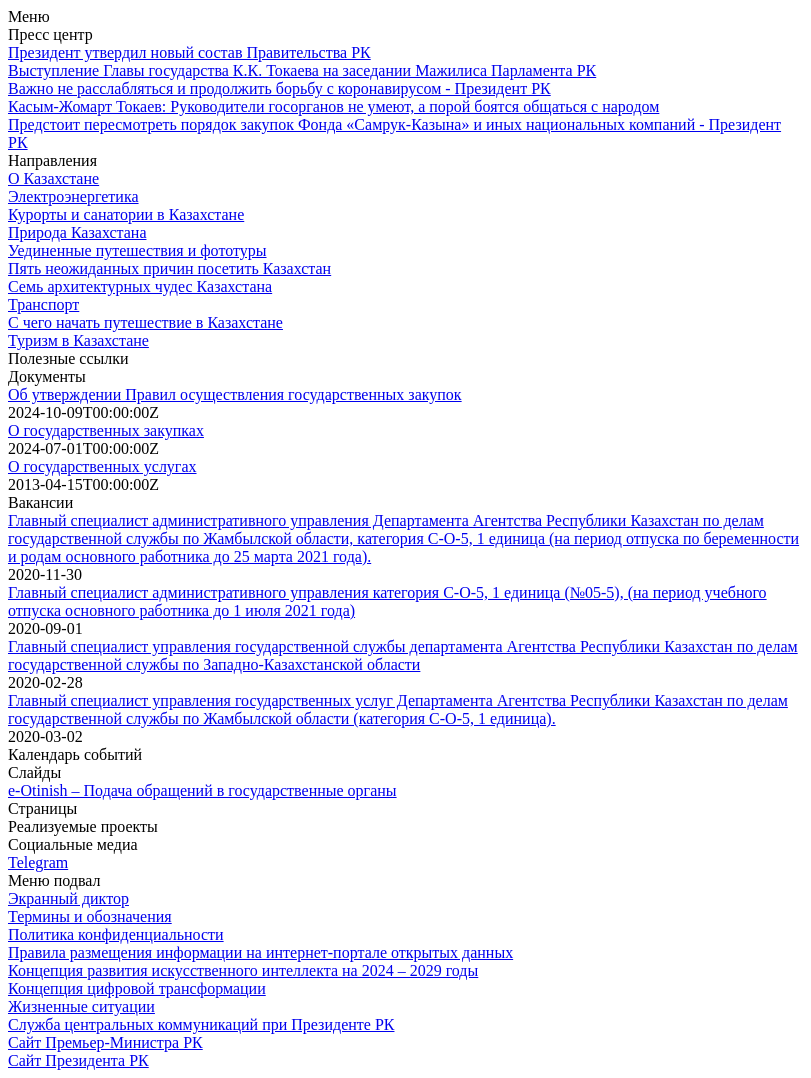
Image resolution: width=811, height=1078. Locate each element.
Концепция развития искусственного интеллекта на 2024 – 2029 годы (243, 970)
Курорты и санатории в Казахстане (126, 214)
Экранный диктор (68, 898)
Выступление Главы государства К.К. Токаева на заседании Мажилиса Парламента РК (302, 70)
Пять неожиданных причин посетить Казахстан (169, 268)
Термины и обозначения (90, 916)
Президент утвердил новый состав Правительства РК (189, 52)
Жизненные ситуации (81, 1006)
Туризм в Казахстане (78, 340)
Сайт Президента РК (78, 1060)
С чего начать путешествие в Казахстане (145, 322)
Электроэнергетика (73, 196)
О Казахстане (53, 178)
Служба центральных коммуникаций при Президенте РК (201, 1024)
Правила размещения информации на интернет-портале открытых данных (260, 952)
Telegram (38, 862)
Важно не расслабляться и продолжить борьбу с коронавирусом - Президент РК (279, 88)
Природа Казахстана (77, 232)
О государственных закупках (106, 430)
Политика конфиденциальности (116, 934)
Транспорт (43, 304)
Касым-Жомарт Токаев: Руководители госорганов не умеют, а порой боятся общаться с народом (333, 106)
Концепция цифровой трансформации (137, 988)
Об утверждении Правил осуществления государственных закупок (235, 394)
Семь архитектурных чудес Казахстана (140, 286)
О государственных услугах (102, 466)
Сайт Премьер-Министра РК (105, 1042)
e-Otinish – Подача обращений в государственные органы (202, 790)
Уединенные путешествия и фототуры (137, 250)
